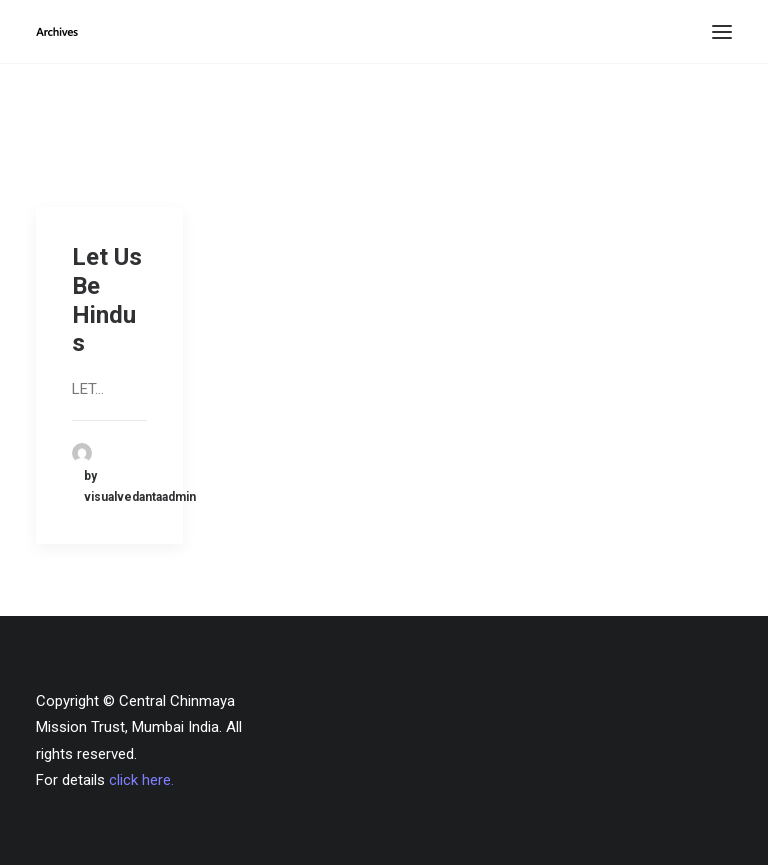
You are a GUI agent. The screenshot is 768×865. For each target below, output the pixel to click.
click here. (141, 780)
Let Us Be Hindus (107, 300)
